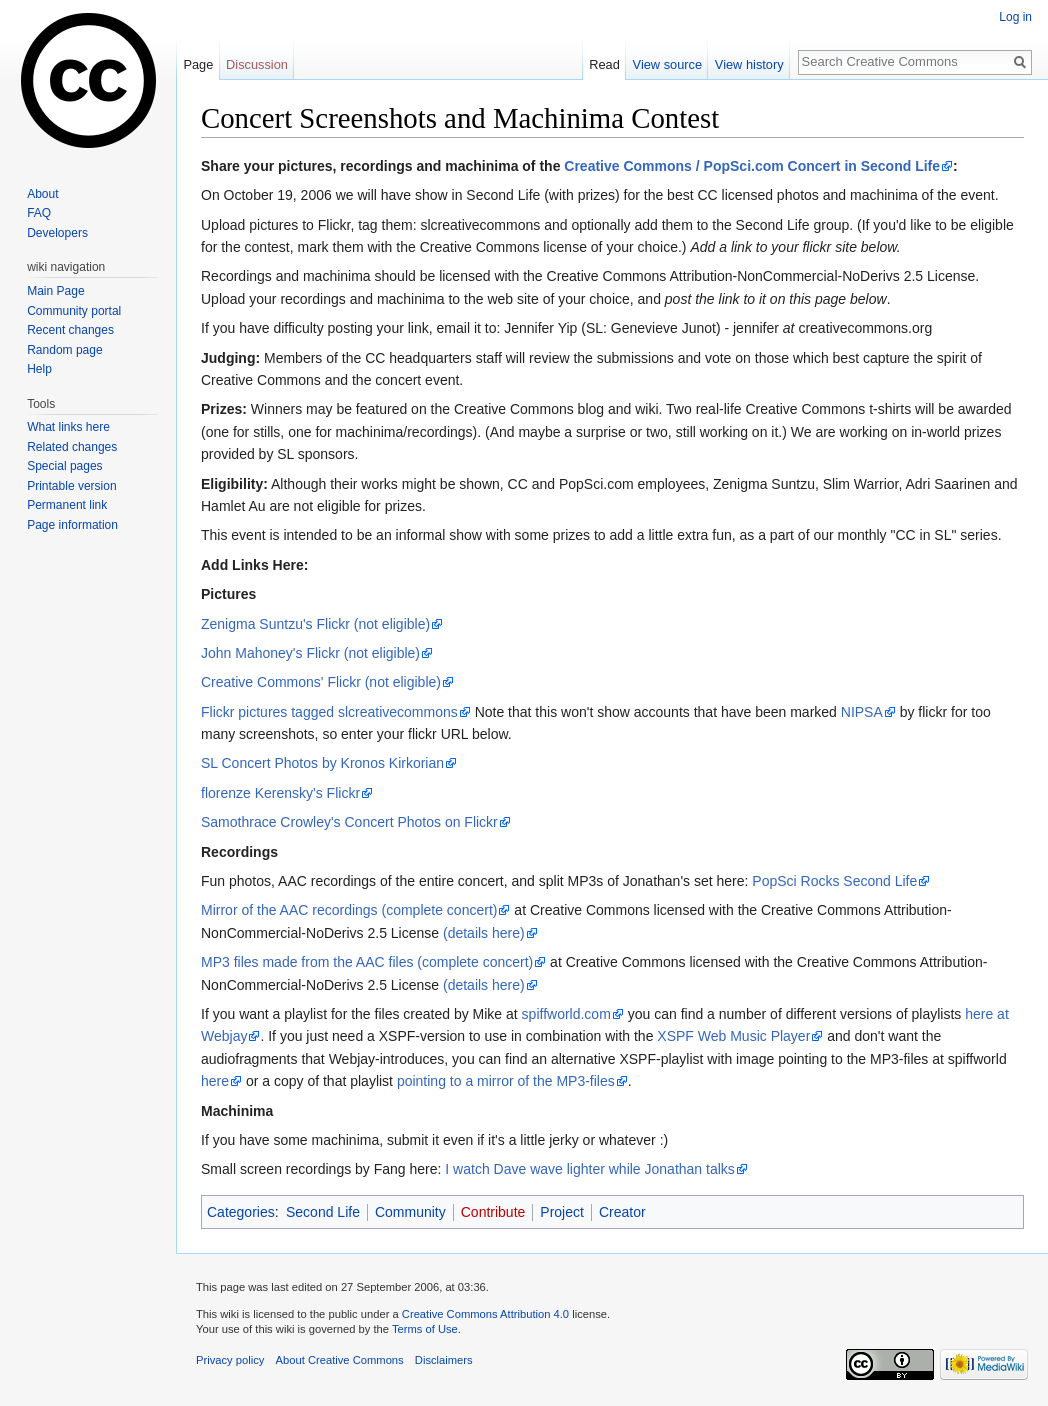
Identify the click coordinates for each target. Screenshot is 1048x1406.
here (215, 1081)
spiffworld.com (566, 1014)
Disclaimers (444, 1360)
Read (604, 64)
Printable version (71, 486)
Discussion (257, 64)
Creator (622, 1212)
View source (667, 64)
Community (410, 1212)
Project (562, 1212)
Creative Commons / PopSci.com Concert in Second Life (752, 166)
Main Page (55, 291)
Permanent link (67, 505)
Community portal (74, 311)
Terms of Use (425, 1329)
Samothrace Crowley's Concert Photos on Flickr (349, 822)
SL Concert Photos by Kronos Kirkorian (322, 763)
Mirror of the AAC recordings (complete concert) (349, 910)
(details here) (484, 933)
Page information (72, 525)
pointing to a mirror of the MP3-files (506, 1081)
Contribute (493, 1212)
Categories (241, 1212)
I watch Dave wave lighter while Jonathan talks (589, 1169)
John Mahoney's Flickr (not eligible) (310, 653)
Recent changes (70, 330)
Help (39, 369)
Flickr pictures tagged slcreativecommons (329, 712)
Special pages (64, 466)
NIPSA (862, 712)
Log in (1015, 17)
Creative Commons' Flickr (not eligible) (321, 682)
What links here (68, 427)
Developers (57, 233)
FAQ (39, 213)
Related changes (72, 447)
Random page (64, 350)
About (42, 194)
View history (749, 64)
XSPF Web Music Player (733, 1036)
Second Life (323, 1212)
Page (198, 64)
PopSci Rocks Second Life (834, 881)
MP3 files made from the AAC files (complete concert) (367, 962)
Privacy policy (230, 1360)
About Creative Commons (340, 1360)
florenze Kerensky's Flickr (280, 793)
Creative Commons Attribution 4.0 (485, 1314)
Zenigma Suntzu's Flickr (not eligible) (315, 624)
